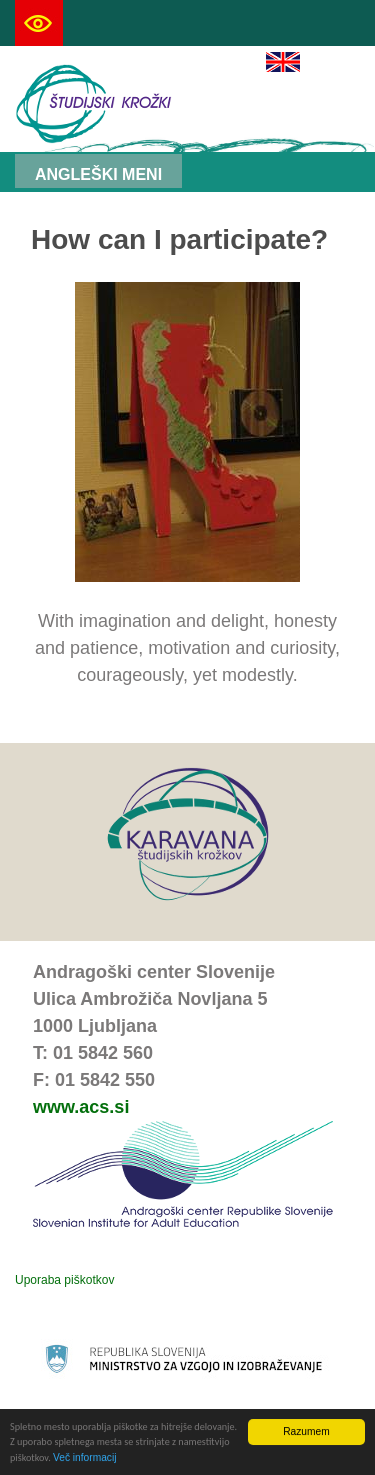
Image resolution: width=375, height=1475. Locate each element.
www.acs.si (81, 1107)
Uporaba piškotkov (64, 1280)
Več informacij (84, 1458)
